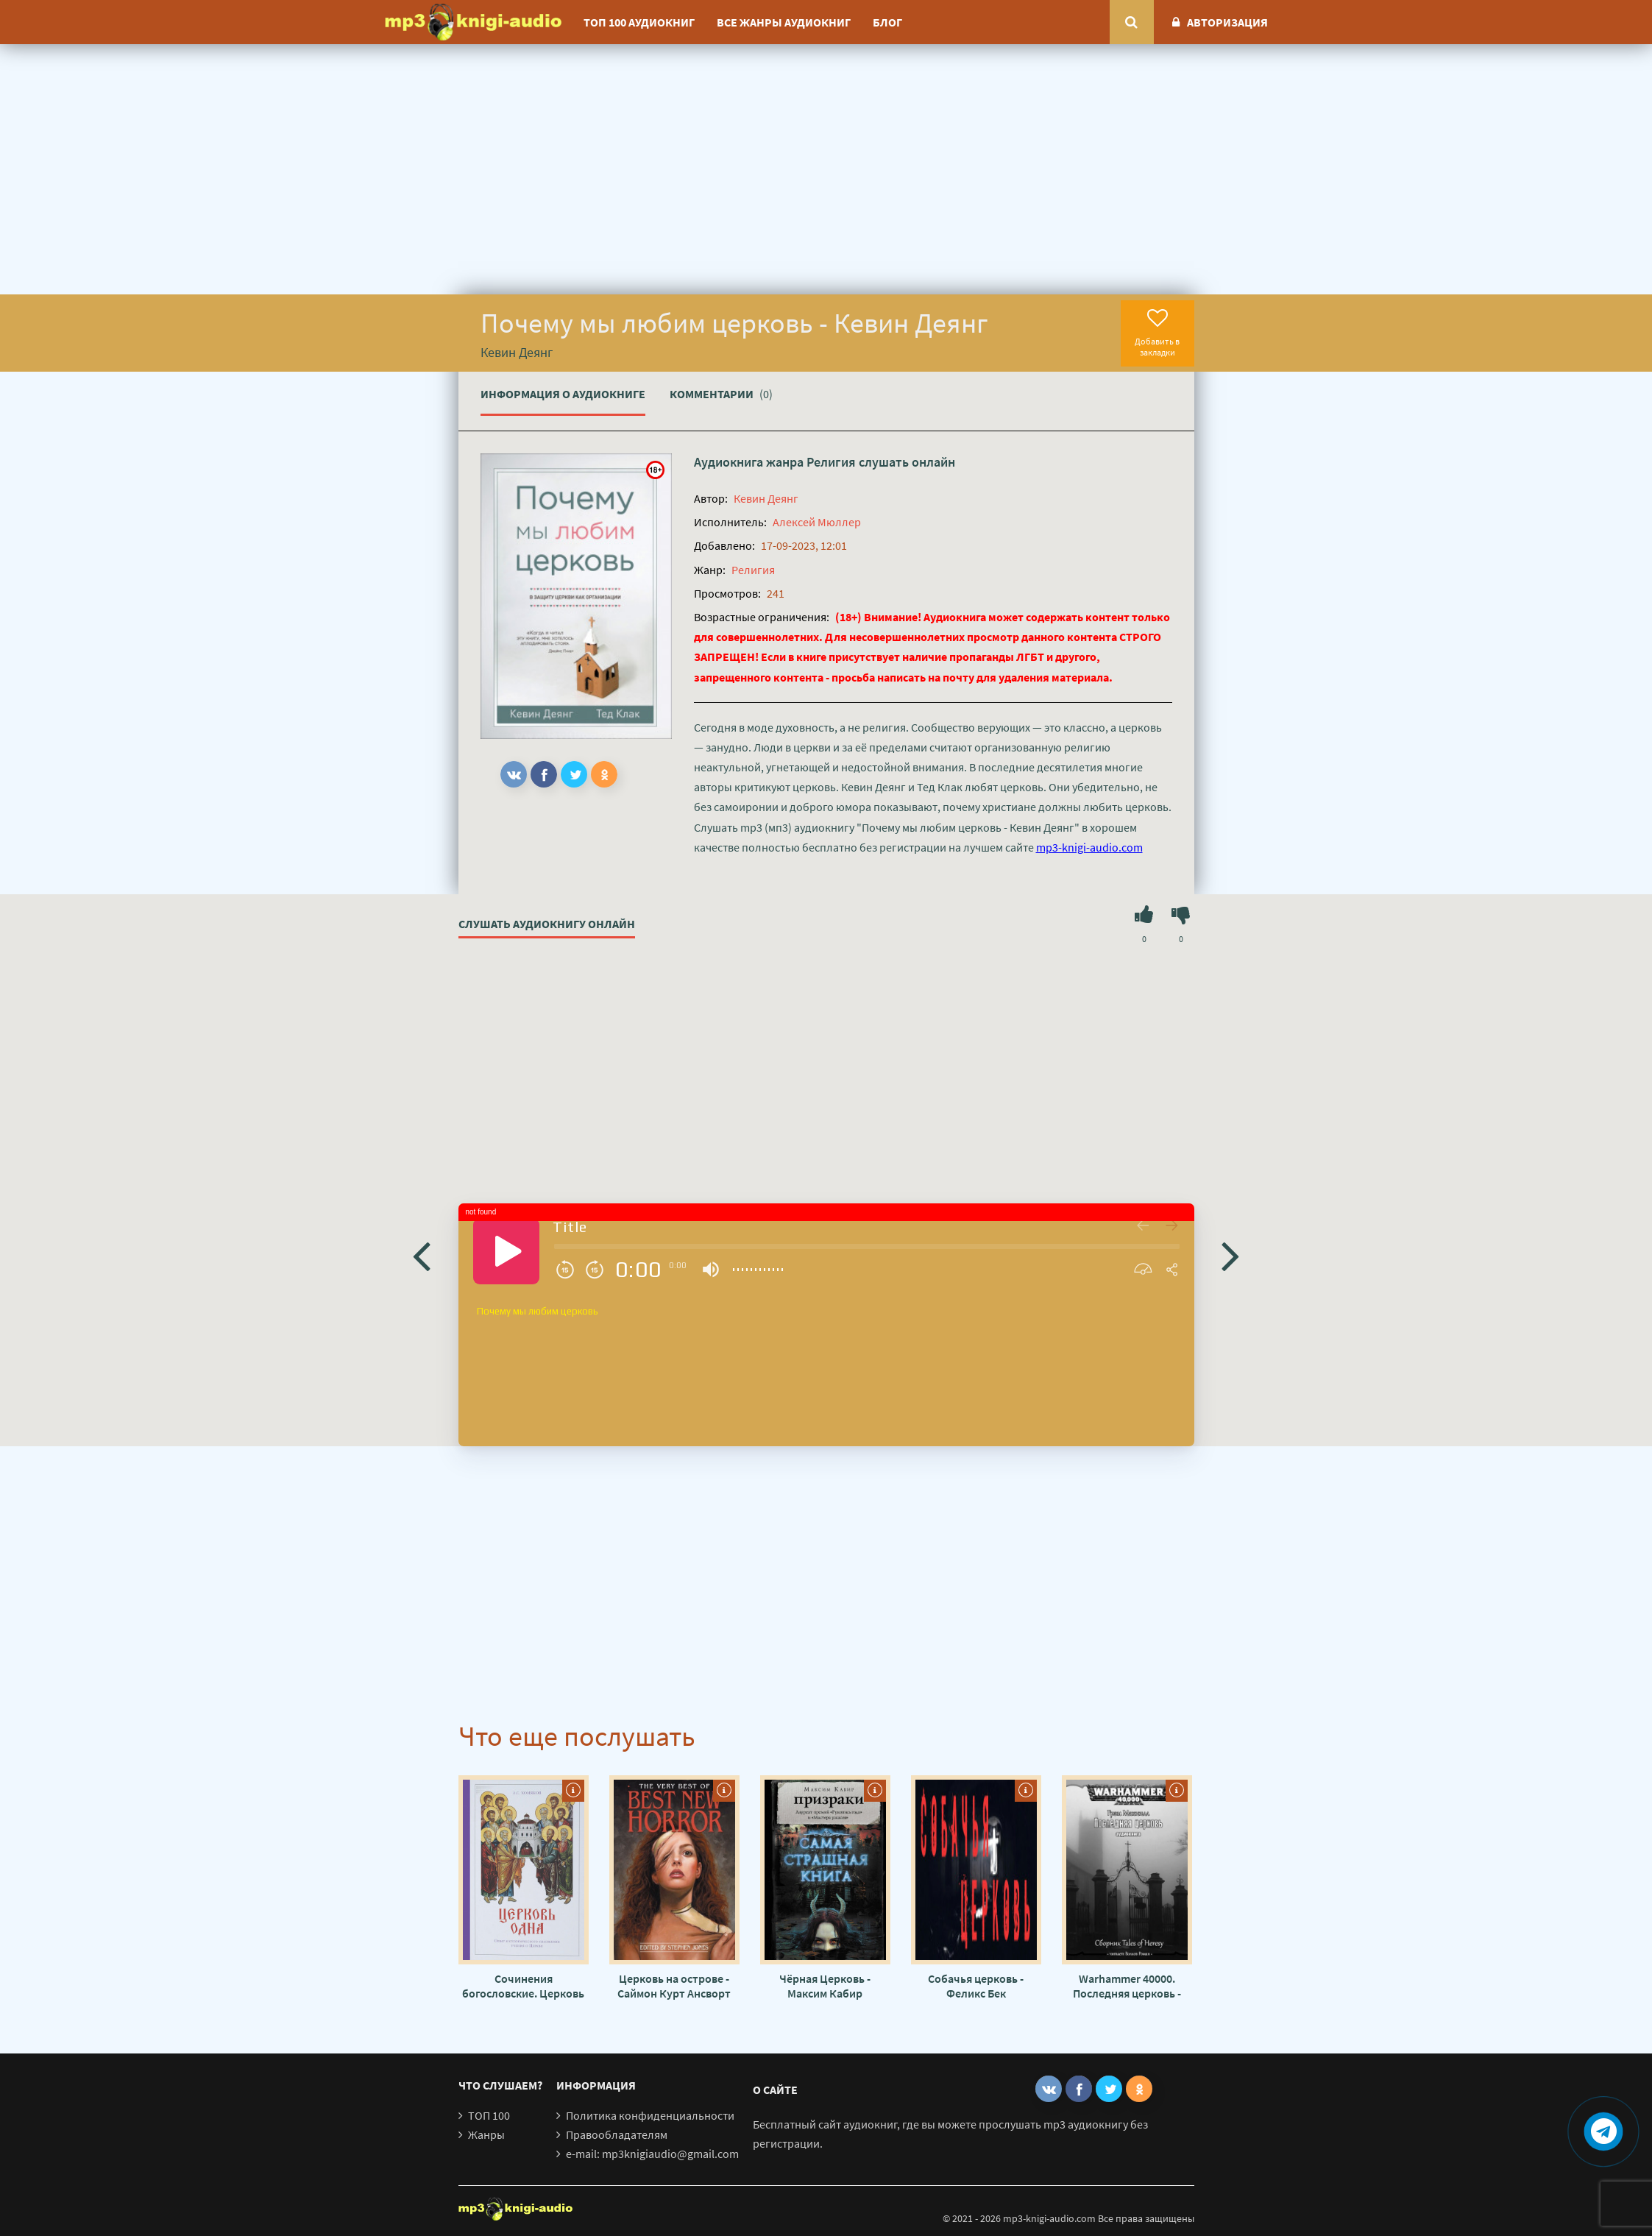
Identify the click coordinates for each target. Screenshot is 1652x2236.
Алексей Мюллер (817, 521)
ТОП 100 (489, 2115)
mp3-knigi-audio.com (1089, 847)
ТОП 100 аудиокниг (639, 22)
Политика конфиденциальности (650, 2115)
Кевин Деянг (766, 498)
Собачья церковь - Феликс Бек (976, 1985)
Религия (831, 461)
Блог (887, 22)
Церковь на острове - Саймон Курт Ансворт (674, 1985)
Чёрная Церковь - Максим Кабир (825, 1985)
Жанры (486, 2134)
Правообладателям (616, 2134)
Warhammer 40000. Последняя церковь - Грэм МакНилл (1127, 1985)
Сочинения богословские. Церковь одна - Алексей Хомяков (523, 1985)
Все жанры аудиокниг (784, 22)
